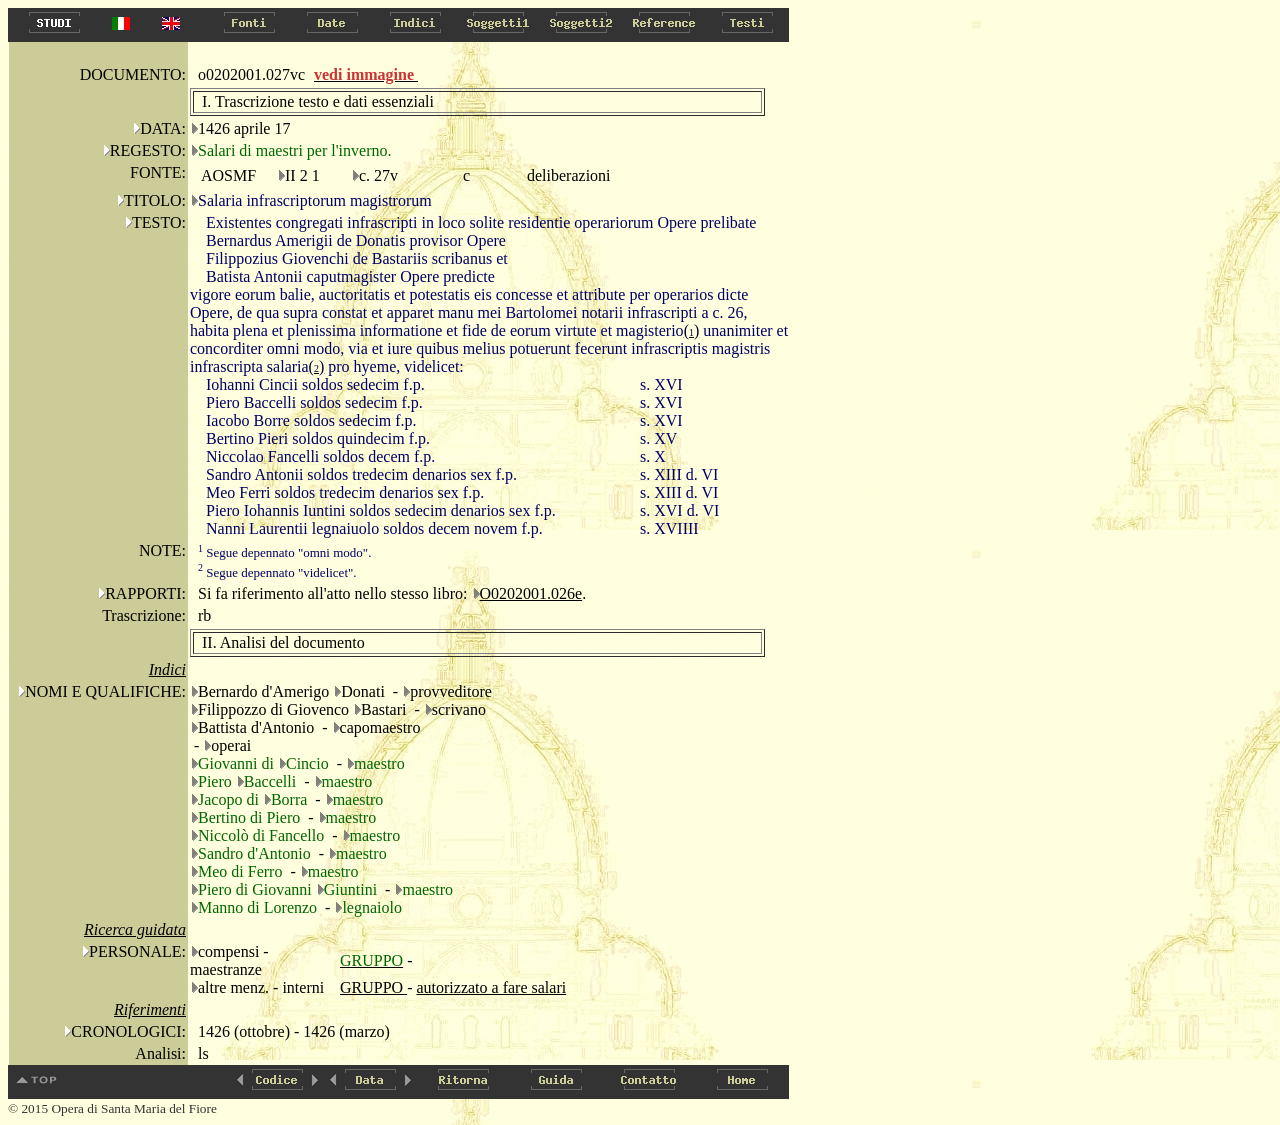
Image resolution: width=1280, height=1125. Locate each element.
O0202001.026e (531, 593)
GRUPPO (373, 987)
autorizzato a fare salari (491, 987)
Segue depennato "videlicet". (277, 572)
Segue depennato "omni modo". (284, 552)
